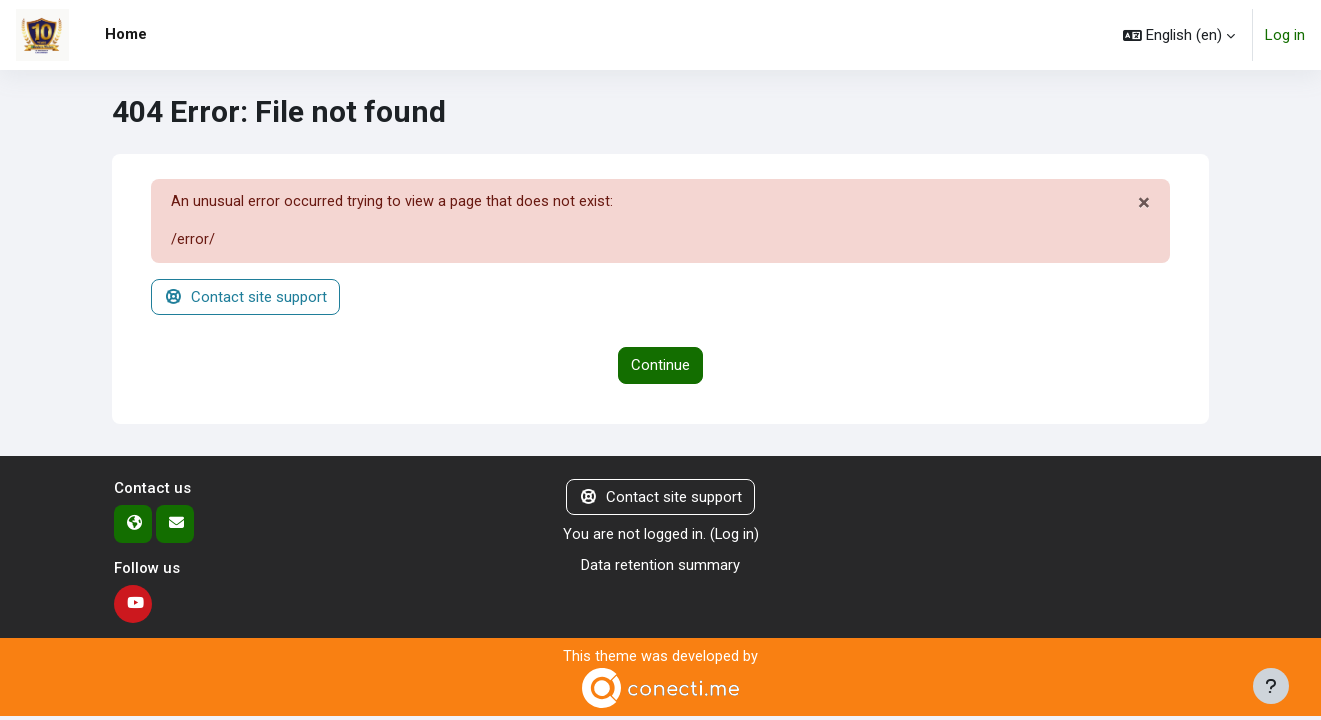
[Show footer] (1271, 686)
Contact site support (245, 298)
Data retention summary (660, 566)
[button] (1179, 35)
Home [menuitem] (126, 34)
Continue (660, 367)
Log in (1285, 35)
